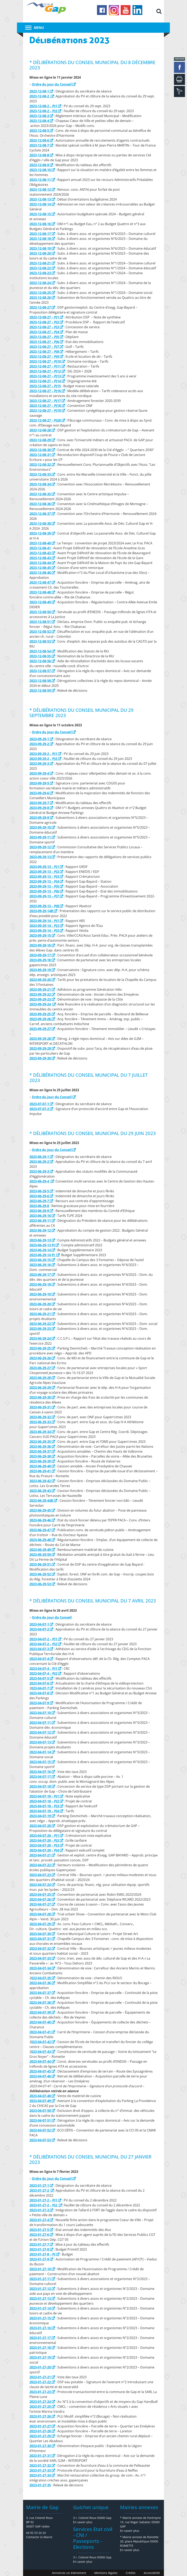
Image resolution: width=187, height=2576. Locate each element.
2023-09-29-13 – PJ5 (44, 886)
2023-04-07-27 (40, 1904)
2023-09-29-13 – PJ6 (44, 891)
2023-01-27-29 (40, 2436)
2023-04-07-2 (39, 1629)
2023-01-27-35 (40, 2485)
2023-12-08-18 (40, 238)
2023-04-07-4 (39, 1658)
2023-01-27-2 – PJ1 (43, 2200)
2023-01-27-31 (40, 2455)
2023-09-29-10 (40, 827)
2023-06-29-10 (40, 1215)
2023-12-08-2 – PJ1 (43, 106)
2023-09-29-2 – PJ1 (43, 753)
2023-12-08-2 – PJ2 (43, 111)
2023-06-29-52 (40, 1574)
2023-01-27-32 (40, 2465)
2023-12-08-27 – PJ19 (45, 410)
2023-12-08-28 (40, 430)
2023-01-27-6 (39, 2234)
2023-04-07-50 (40, 2110)
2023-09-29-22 (40, 994)
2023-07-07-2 (39, 1109)
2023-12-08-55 (40, 656)
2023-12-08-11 (40, 179)
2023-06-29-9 (39, 1210)
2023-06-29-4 (39, 1181)
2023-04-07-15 (40, 1762)
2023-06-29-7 (39, 1201)
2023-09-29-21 (40, 989)
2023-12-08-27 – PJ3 (44, 327)
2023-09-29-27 (40, 1029)
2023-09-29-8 (39, 808)
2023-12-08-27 (40, 307)
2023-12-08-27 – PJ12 (45, 371)
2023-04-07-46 (40, 2076)
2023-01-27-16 (40, 2328)
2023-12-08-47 (40, 582)
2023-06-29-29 (40, 1387)
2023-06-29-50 (40, 1554)
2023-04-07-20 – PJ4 (44, 1850)
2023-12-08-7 (39, 145)
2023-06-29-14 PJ (42, 1255)
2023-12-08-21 (40, 263)
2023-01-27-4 (39, 2220)
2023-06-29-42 (40, 1481)
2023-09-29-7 (39, 803)
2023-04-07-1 (39, 1624)
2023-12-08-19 (40, 248)
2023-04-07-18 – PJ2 (44, 1801)
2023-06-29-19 (40, 1294)
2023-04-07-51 (40, 2120)
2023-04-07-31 (40, 1938)
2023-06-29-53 (40, 1584)
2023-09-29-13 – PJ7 (44, 896)
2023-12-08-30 (40, 450)
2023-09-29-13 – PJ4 (44, 881)
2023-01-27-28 (40, 2431)
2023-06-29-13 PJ (42, 1245)
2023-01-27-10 (40, 2269)
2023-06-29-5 (39, 1191)
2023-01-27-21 (40, 2377)
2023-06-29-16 (40, 1265)
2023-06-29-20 (40, 1304)
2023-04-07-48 (40, 2096)
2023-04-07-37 (40, 1992)
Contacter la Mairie (39, 2537)
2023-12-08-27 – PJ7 (44, 346)
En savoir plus (82, 2522)
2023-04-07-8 (39, 1693)
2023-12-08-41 (40, 548)
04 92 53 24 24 (36, 2533)
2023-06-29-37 (40, 1451)
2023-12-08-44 (40, 563)
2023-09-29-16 (40, 945)
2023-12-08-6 (39, 140)
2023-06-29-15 (40, 1260)
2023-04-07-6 (39, 1683)
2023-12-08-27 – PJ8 (44, 351)
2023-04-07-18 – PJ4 (44, 1811)
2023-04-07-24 (40, 1884)
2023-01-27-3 (39, 2210)
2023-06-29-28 (40, 1377)
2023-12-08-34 (40, 484)
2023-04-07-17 (40, 1776)
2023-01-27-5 (39, 2229)
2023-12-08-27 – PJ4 (44, 332)
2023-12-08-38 (40, 523)
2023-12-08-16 (40, 224)
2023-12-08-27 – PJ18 (45, 405)
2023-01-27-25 (40, 2406)
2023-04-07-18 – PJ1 (44, 1796)
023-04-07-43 (41, 2051)
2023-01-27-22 (40, 2382)
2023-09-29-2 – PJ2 (43, 758)
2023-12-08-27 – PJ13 (45, 376)
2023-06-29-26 (40, 1358)
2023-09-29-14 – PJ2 (44, 925)
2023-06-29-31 (40, 1407)
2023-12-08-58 (40, 680)
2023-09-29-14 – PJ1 (44, 920)
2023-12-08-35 (40, 494)
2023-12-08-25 (40, 292)
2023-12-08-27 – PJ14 (45, 381)
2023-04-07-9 (39, 1703)
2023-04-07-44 (40, 2061)
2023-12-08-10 (40, 170)
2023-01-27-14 (40, 2308)
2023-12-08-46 (40, 572)
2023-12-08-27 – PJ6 (44, 342)
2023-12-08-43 (40, 558)
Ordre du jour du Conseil (52, 84)
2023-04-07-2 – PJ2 (43, 1644)
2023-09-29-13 (40, 857)
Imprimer (179, 79)
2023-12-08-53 (40, 641)
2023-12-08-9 (39, 165)
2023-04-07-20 (40, 1825)
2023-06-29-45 (40, 1510)
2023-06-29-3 (39, 1171)
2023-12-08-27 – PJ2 (44, 322)
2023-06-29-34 (40, 1432)
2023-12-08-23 (40, 273)
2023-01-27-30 (40, 2446)
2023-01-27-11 (40, 2279)
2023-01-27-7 (39, 2244)
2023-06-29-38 (40, 1456)
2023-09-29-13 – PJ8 (44, 906)
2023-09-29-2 (39, 744)
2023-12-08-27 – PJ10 (45, 361)
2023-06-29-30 (40, 1397)
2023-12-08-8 (39, 155)
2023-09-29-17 (40, 955)
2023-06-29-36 (40, 1446)
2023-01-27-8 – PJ (42, 2254)
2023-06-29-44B (41, 1500)
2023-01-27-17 (40, 2338)
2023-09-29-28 (40, 1038)
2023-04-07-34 (40, 1968)
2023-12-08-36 (40, 504)
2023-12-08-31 (40, 454)
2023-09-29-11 (40, 837)
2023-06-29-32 (40, 1417)
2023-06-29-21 (40, 1314)
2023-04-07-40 (40, 2022)
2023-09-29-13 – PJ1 (44, 866)
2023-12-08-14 (40, 204)
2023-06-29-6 (39, 1196)
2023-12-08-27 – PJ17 (45, 400)
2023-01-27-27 (40, 2426)
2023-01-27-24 (40, 2401)
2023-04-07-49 (40, 2101)
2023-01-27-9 (39, 2259)
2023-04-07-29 (40, 1924)
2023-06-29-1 (39, 1156)
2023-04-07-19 (40, 1816)
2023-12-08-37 (40, 513)
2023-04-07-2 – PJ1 (43, 1639)
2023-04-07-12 (40, 1732)
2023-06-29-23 (40, 1328)
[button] (159, 11)
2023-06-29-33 (40, 1422)
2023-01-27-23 (40, 2392)
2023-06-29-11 (40, 1220)
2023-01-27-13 (40, 2298)
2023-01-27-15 (40, 2318)
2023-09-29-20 (40, 979)
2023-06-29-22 (40, 1323)
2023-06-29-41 (40, 1471)
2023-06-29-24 (40, 1338)
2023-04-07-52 (40, 2130)
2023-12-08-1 (39, 91)
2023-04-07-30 (40, 1934)
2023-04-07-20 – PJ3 (44, 1845)
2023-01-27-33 (40, 2470)
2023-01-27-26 (40, 2416)
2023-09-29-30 (40, 1058)
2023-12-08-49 (40, 602)
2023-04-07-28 (40, 1914)
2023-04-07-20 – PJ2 (44, 1840)
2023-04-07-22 (40, 1865)
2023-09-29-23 (40, 999)
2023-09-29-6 (39, 793)
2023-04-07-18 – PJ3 (44, 1806)
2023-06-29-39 (40, 1461)
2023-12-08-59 (40, 690)
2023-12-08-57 (40, 671)
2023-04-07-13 (40, 1742)
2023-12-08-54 (40, 651)
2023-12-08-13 (40, 199)
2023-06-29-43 (40, 1490)
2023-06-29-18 (40, 1284)
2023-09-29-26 (40, 1019)
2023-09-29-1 (39, 739)
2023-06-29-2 (39, 1161)
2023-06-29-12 (40, 1230)
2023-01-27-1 (39, 2185)
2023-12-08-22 (40, 268)
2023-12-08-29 (40, 440)
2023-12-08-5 (39, 130)
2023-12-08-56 (40, 661)
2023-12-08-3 (39, 116)
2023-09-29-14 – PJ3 (44, 930)
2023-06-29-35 (40, 1441)
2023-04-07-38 (40, 2002)
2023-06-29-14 (40, 1250)
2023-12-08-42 (40, 553)
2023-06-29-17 (40, 1274)
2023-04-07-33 (40, 1958)
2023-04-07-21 (40, 1855)
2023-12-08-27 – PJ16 (45, 391)
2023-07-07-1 (39, 1104)
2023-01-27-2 (39, 2190)
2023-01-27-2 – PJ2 (43, 2205)
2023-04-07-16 (40, 1771)
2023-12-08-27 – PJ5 (44, 337)
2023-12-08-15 (40, 214)
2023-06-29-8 (39, 1206)
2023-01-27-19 (40, 2357)
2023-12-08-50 (40, 612)
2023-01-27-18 (40, 2347)
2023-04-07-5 (39, 1678)
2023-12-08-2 (39, 96)
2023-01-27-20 (40, 2367)
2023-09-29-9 (39, 817)
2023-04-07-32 (40, 1948)
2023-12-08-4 (39, 120)
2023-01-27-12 (40, 2288)
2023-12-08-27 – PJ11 (45, 366)
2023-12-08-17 (40, 233)
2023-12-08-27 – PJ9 (44, 356)
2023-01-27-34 (40, 2475)
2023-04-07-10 (40, 1713)
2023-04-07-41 (40, 2032)
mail (179, 91)
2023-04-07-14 (40, 1752)
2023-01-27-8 (39, 2249)
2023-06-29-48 (40, 1540)
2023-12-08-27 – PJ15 (45, 386)
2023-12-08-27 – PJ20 (45, 420)
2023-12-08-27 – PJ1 (44, 317)
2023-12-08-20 (40, 253)
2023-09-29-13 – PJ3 (44, 876)
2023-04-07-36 (40, 1983)
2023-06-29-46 (40, 1520)
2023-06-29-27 (40, 1368)
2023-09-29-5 (39, 783)
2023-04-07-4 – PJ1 (43, 1668)
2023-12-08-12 (40, 189)
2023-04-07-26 (40, 1899)
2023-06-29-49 (40, 1549)
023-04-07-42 (41, 2042)
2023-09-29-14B (41, 911)
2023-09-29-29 (40, 1048)
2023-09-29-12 (40, 847)
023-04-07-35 (41, 1978)
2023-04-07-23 (40, 1875)
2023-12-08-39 (40, 533)
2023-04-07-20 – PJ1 (44, 1835)
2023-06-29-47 (40, 1530)
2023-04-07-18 (40, 1786)
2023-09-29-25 (40, 1014)
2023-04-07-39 (40, 2012)
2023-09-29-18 (40, 960)
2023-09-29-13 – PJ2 (44, 871)
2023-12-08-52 (40, 631)
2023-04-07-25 (40, 1894)
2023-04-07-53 (40, 2140)
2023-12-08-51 (40, 621)
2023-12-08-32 (40, 464)
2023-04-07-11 (40, 1722)
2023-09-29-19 (40, 970)
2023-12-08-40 (40, 543)
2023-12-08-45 (40, 567)
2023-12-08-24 (40, 283)
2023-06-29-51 (40, 1564)
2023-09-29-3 (39, 763)
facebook (179, 67)
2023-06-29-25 (40, 1348)
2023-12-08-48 (40, 592)
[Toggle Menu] (28, 27)
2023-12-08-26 (40, 297)
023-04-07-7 (40, 1688)
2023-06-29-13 (40, 1240)
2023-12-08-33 (40, 474)
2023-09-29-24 (40, 1004)
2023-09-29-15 (40, 935)
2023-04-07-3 (39, 1649)
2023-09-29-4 (39, 773)
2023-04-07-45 (40, 2071)
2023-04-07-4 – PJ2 (43, 1673)
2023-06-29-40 (40, 1466)
